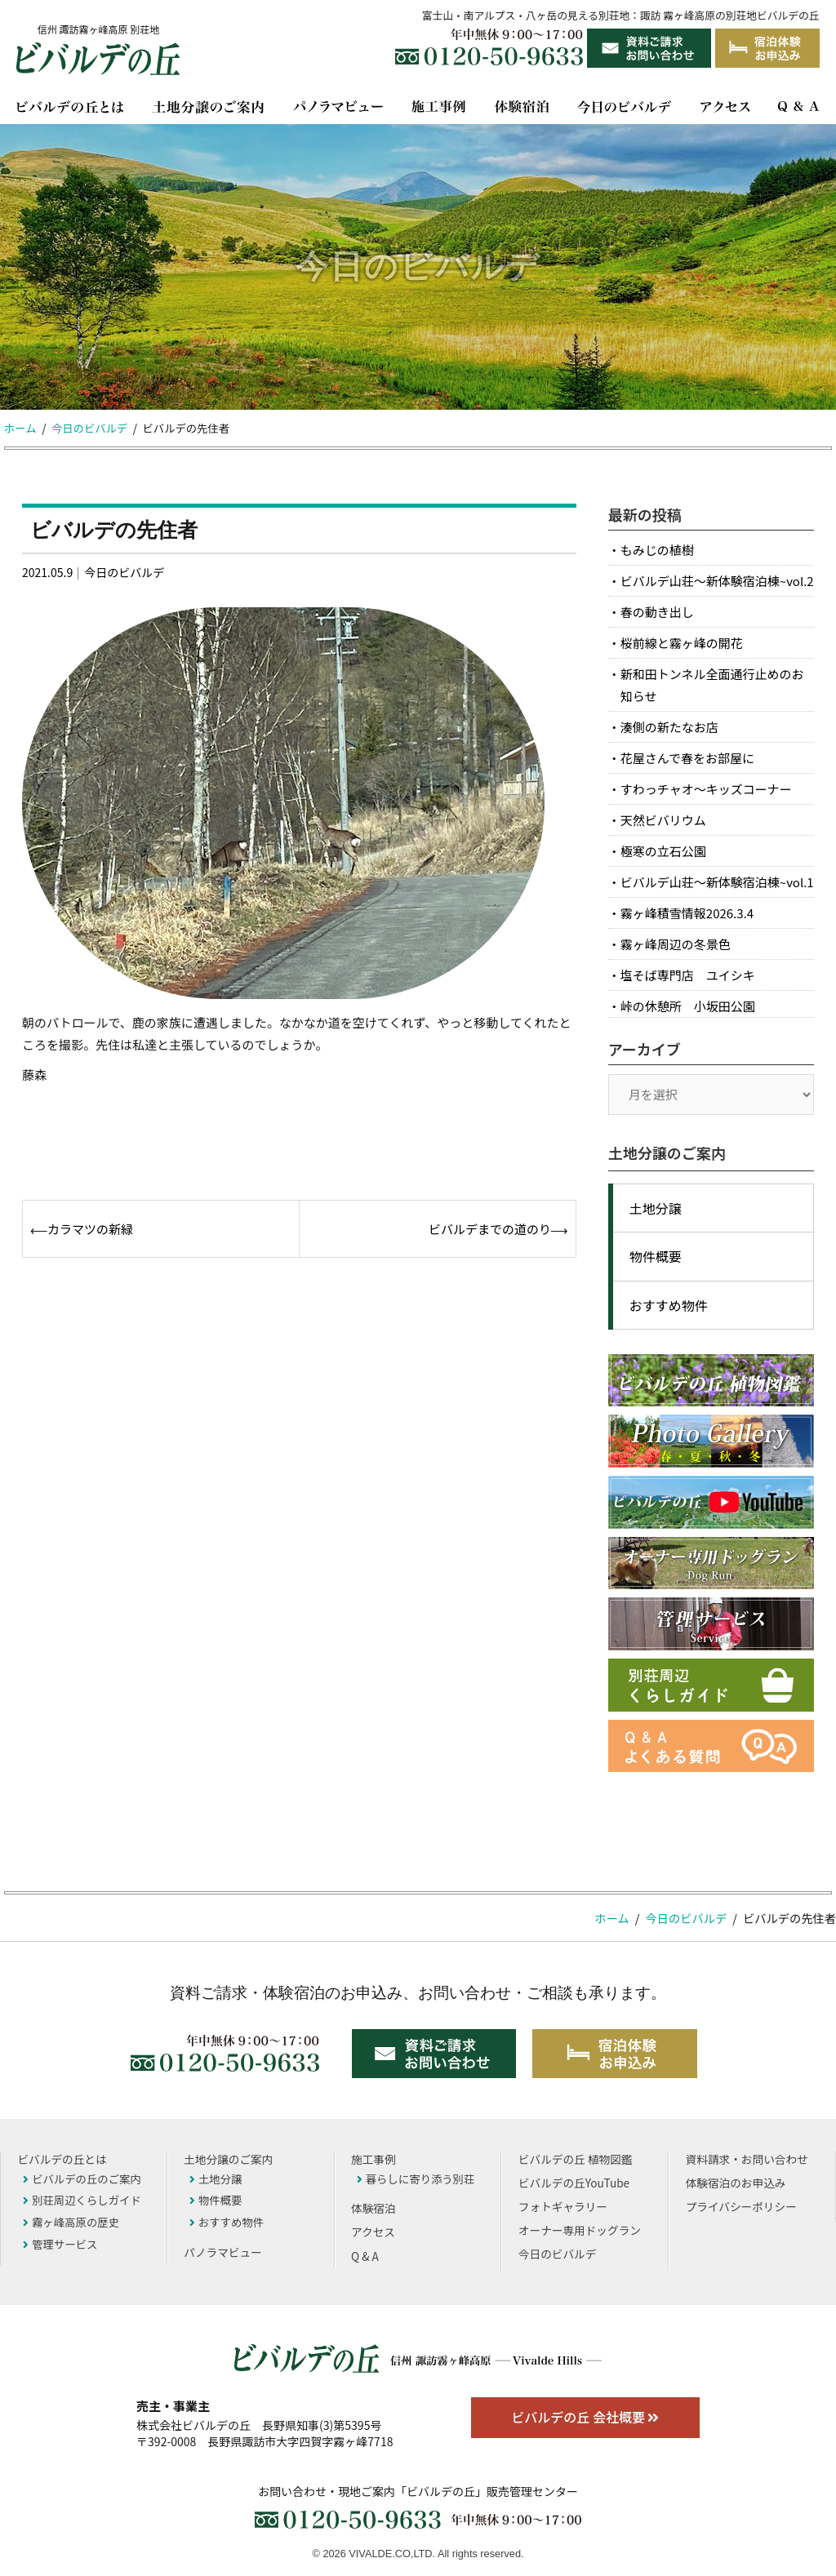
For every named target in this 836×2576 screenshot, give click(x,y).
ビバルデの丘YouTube (573, 2182)
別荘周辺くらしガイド (82, 2200)
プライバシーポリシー (741, 2206)
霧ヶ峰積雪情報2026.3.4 (687, 913)
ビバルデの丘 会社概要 (585, 2417)
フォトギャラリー (562, 2206)
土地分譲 (655, 1208)
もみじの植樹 (657, 549)
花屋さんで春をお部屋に (687, 757)
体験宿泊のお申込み (736, 2182)
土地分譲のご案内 (228, 2159)
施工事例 (373, 2159)
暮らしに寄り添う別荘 (416, 2178)
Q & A (365, 2256)
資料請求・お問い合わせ (747, 2159)
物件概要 (655, 1256)
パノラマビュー (223, 2252)
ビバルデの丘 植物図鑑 (575, 2159)
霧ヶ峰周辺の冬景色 (675, 944)
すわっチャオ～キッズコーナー (706, 788)
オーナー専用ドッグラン (579, 2230)
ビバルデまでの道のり (490, 1228)
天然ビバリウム (663, 819)
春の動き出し (657, 611)
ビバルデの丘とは (61, 2159)
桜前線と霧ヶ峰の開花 (681, 642)
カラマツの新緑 (90, 1228)
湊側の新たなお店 (669, 726)
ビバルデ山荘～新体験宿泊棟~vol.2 (717, 580)
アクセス (373, 2231)
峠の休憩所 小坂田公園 (687, 1006)
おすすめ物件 (668, 1305)
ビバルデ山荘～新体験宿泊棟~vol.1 (717, 881)
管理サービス (60, 2244)
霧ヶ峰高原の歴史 (71, 2222)
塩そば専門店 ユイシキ (687, 975)
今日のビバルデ (124, 572)
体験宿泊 (373, 2208)
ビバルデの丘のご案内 (82, 2178)
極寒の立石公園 (663, 850)
